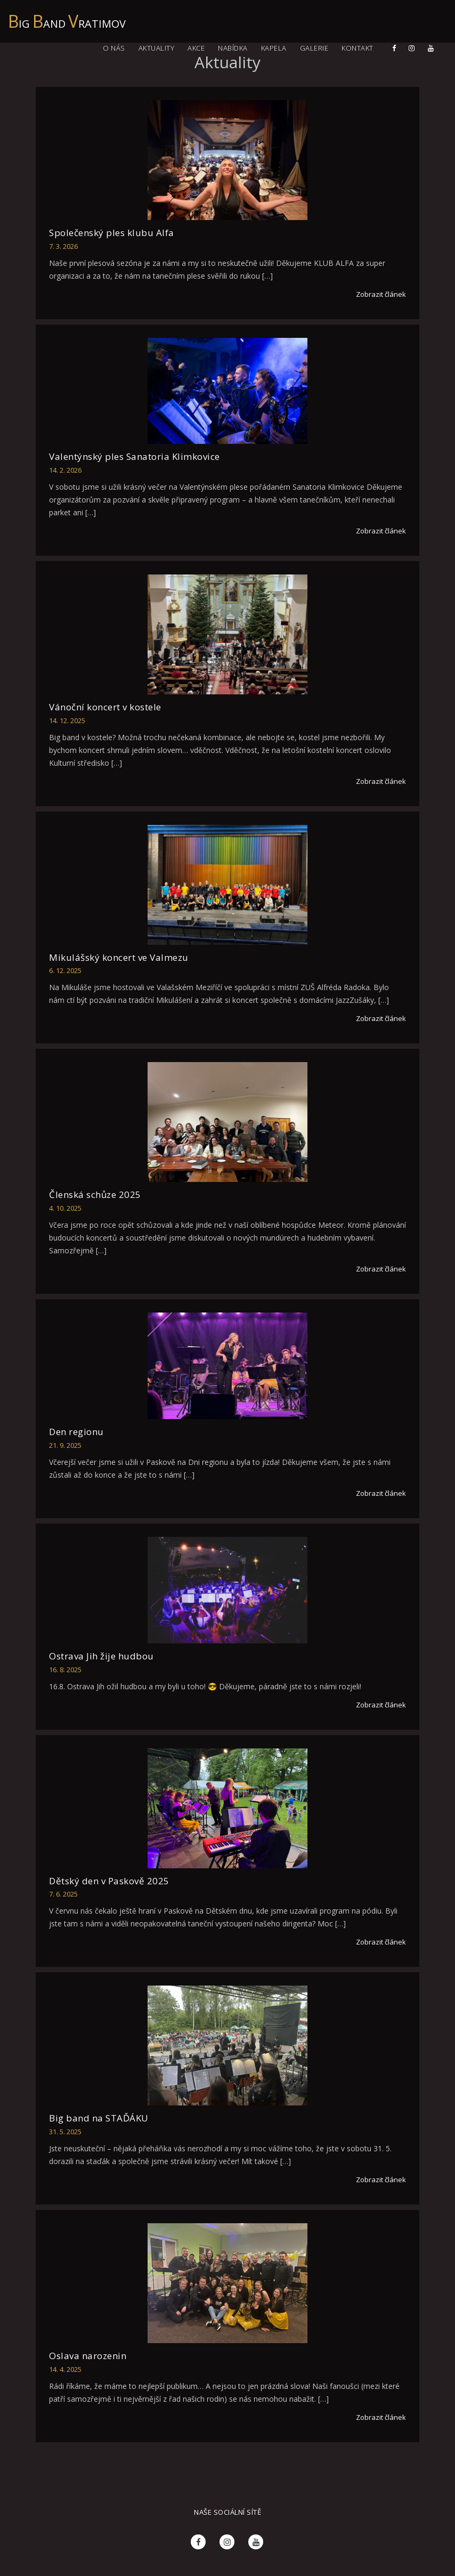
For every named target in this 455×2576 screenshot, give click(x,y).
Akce (196, 48)
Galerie (314, 48)
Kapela (274, 48)
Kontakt (357, 48)
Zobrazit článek (381, 294)
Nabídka (233, 48)
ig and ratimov (67, 18)
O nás (114, 48)
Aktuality (157, 48)
